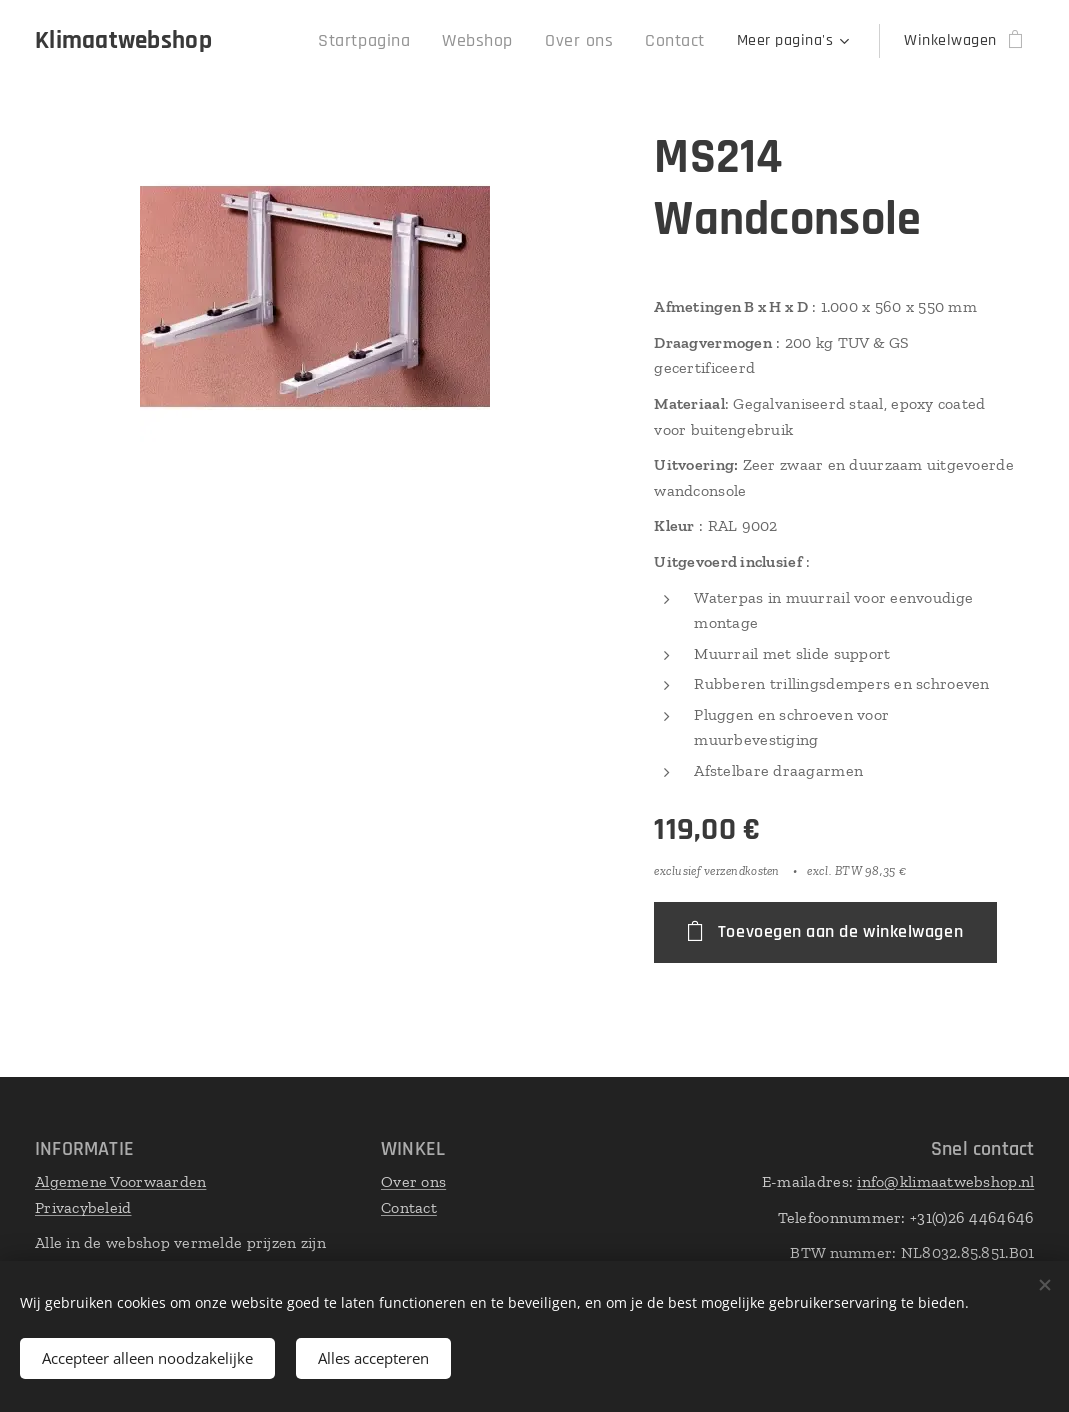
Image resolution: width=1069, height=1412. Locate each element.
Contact (409, 1206)
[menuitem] (395, 41)
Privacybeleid (83, 1206)
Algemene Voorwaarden (120, 1181)
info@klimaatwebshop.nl (945, 1181)
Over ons (413, 1181)
